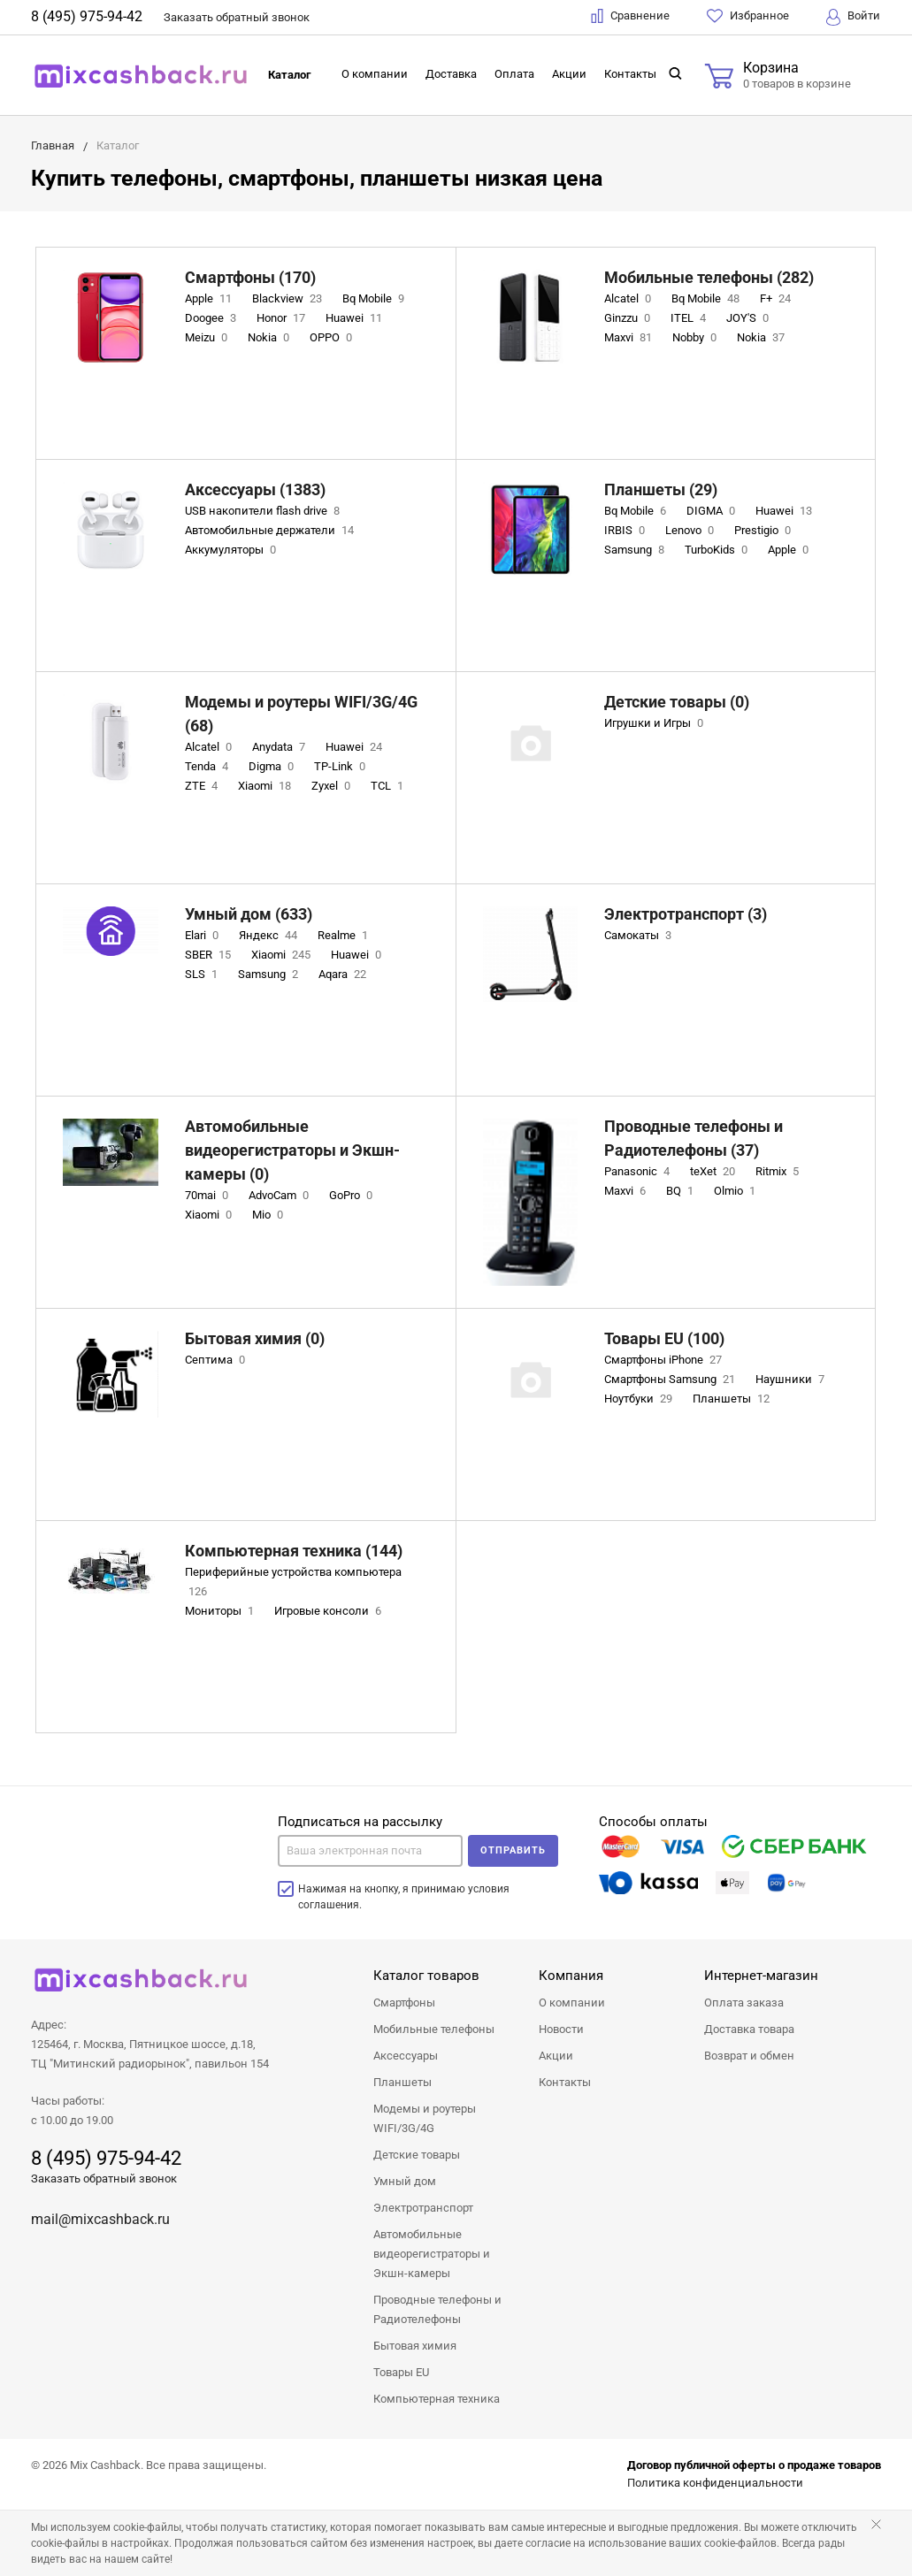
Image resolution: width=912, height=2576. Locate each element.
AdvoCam (280, 1195)
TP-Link (341, 766)
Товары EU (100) (664, 1338)
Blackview (289, 298)
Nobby (696, 337)
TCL (389, 785)
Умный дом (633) (248, 914)
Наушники (791, 1379)
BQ (681, 1190)
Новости (561, 2029)
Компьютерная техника (436, 2398)
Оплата (514, 73)
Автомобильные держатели (271, 530)
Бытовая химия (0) (255, 1338)
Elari (203, 935)
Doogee (212, 318)
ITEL (690, 318)
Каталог (289, 74)
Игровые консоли (329, 1610)
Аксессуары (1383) (255, 489)
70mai (208, 1195)
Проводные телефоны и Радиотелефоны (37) (693, 1138)
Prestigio (764, 530)
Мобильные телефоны (433, 2029)
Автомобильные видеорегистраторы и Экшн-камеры (431, 2254)
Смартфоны (404, 2002)
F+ (777, 298)
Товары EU (401, 2372)
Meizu (208, 337)
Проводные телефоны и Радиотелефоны (437, 2309)
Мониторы (221, 1610)
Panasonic (638, 1171)
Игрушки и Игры (655, 723)
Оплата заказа (744, 2002)
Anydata (280, 746)
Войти (853, 17)
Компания (571, 1976)
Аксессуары (405, 2055)
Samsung (636, 549)
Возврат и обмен (749, 2055)
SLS (203, 974)
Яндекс (270, 935)
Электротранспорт (423, 2207)
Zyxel (332, 785)
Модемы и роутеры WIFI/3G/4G (424, 2118)
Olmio (736, 1190)
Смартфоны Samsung (671, 1379)
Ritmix (778, 1171)
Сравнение (630, 16)
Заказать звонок (237, 17)
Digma (273, 766)
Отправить (513, 1850)
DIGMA (712, 510)
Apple (210, 298)
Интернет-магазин (761, 1976)
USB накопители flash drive (264, 510)
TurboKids (718, 549)
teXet (714, 1171)
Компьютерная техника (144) (293, 1550)
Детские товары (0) (676, 701)
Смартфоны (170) (250, 277)
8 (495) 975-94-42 (86, 16)
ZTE (203, 785)
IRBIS (626, 530)
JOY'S (749, 318)
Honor (283, 318)
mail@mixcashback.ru (100, 2219)
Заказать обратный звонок (104, 2178)
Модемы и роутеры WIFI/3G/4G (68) (301, 713)
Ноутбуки (640, 1398)
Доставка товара (749, 2029)
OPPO (333, 337)
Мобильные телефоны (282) (709, 277)
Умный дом (404, 2181)
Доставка (451, 73)
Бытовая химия (414, 2345)
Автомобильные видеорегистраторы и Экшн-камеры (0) (292, 1150)
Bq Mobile (375, 298)
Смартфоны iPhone (664, 1359)
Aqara (344, 974)
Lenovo (691, 530)
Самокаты (639, 935)
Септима (217, 1359)
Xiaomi (266, 785)
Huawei (356, 318)
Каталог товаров (426, 1976)
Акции (569, 73)
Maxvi (629, 337)
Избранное (748, 16)
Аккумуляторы (232, 549)
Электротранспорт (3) (685, 914)
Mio (269, 1214)
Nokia (270, 337)
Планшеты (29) (660, 489)
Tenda (208, 766)
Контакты (630, 73)
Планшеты (733, 1398)
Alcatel (629, 298)
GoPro (352, 1195)
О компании (374, 73)
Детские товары (416, 2154)
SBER (209, 954)
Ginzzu (629, 318)
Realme (345, 935)
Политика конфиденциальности (715, 2482)
